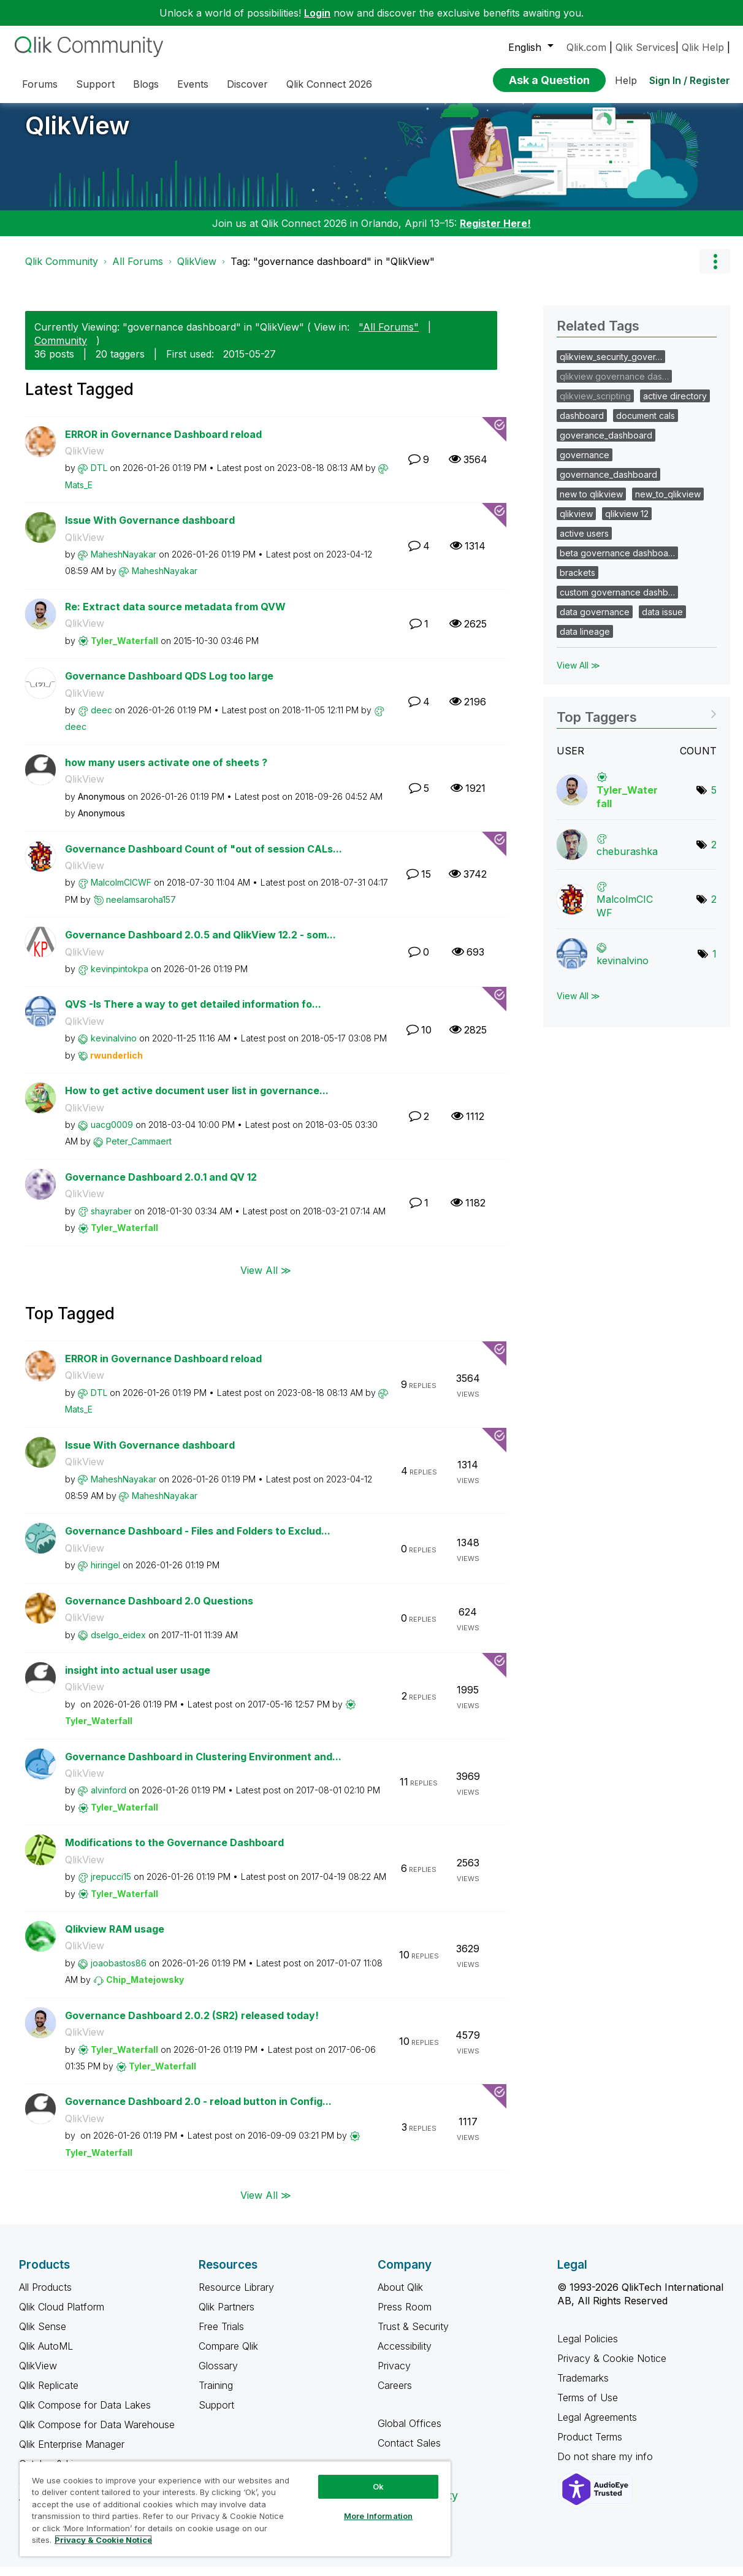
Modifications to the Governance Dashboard (174, 1852)
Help (626, 80)
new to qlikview (591, 503)
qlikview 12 (627, 523)
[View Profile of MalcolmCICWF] (121, 891)
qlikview (576, 523)
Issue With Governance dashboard (150, 529)
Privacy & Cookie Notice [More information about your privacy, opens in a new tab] (103, 2540)
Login (317, 13)
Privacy (394, 2375)
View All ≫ (265, 1279)
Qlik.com (586, 47)
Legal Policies (587, 2348)
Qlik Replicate (48, 2394)
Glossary (218, 2375)
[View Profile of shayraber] (111, 1220)
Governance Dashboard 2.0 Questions (159, 1610)
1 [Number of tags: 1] (714, 963)
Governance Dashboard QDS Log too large (169, 685)
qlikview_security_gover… (611, 366)
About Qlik (400, 2296)
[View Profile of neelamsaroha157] (141, 908)
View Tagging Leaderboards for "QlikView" (637, 722)
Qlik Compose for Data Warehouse (97, 2434)
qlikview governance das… (614, 385)
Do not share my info (606, 2465)
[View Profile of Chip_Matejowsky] (145, 1989)
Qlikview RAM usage (114, 1938)
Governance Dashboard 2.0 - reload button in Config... (198, 2110)
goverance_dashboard (606, 444)
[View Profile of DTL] (99, 477)
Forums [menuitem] (40, 84)
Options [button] (714, 270)
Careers (395, 2394)
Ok (378, 2486)
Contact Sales (409, 2452)
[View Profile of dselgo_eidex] (118, 1644)
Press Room (405, 2316)
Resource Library (236, 2296)
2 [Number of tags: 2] (714, 854)
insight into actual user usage (137, 1679)
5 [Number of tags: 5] (714, 799)
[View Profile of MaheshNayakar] (123, 563)
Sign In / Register (689, 80)
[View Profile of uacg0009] (112, 1134)
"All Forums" (389, 336)
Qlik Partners (226, 2316)
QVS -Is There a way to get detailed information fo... (193, 1013)
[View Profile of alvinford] (108, 1799)
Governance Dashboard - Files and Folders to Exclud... (197, 1540)
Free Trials (221, 2335)
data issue (662, 621)
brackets (577, 582)
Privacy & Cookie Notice (611, 2367)
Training (216, 2394)
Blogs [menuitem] (146, 84)
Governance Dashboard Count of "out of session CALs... (203, 858)
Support (216, 2414)
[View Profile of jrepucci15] (111, 1885)
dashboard (582, 425)
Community (60, 349)
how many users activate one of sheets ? (166, 771)
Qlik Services (645, 47)
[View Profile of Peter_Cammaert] (139, 1150)
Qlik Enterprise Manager (71, 2453)
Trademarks (583, 2387)
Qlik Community (61, 270)
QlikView (77, 134)
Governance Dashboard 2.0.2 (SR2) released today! (192, 2024)
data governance (595, 621)
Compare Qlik (228, 2355)
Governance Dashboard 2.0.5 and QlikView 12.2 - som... (200, 944)
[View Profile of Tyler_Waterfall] (124, 650)
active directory (675, 405)
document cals (645, 425)
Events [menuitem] (192, 84)
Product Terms (589, 2446)
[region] (235, 2508)
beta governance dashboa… (617, 562)
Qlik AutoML (46, 2355)
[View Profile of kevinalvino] (114, 1047)
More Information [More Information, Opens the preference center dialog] (378, 2516)
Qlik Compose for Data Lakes (85, 2414)
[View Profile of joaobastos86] (119, 1972)
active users (584, 542)
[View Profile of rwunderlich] (116, 1064)
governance (584, 464)
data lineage (585, 640)
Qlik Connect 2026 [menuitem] (329, 84)
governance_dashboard (608, 483)
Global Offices (409, 2432)
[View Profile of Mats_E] (79, 494)
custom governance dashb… (617, 601)
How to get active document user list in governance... (197, 1100)
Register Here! (495, 232)
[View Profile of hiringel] (105, 1574)
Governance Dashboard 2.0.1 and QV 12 (161, 1186)
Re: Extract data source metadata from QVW (175, 616)
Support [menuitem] (95, 84)
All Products (45, 2296)
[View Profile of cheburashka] (627, 860)
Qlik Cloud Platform (61, 2316)
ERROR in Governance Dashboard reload (163, 443)
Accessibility (405, 2355)
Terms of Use (587, 2407)
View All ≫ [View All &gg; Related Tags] (578, 674)
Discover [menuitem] (247, 84)
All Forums (137, 270)
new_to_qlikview (668, 503)
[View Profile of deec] (101, 719)
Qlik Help (703, 47)
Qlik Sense (42, 2335)
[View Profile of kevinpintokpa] (119, 978)
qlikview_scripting (595, 405)
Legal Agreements (597, 2426)
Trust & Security (413, 2335)
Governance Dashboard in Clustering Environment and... (203, 1766)
